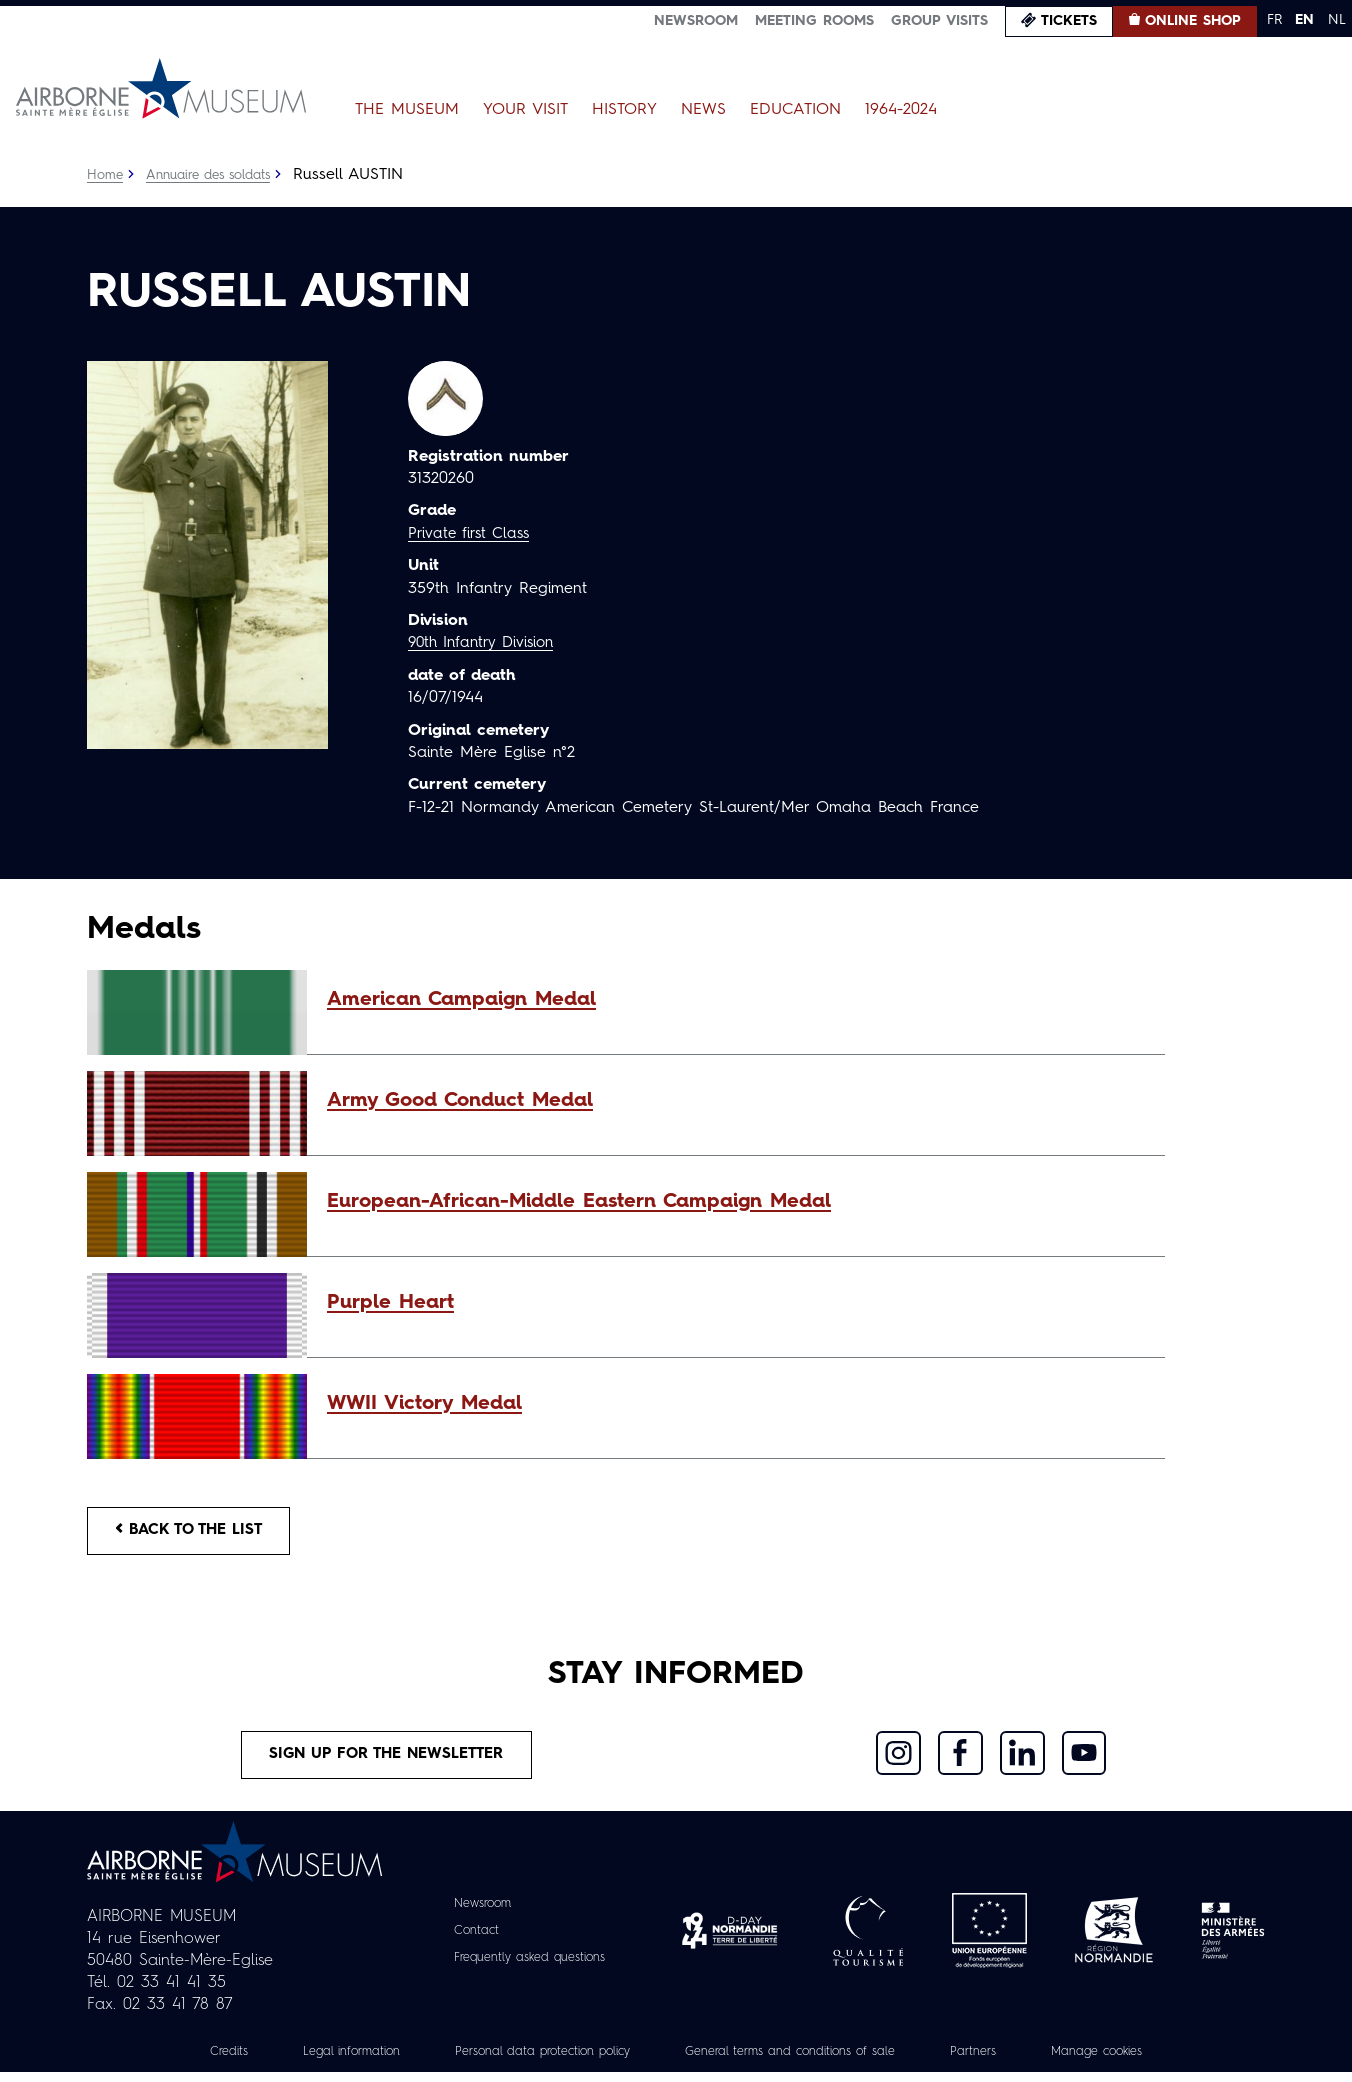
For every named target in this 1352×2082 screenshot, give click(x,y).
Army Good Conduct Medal (460, 1101)
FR (1274, 20)
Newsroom (696, 21)
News (703, 110)
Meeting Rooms (814, 21)
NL (1337, 20)
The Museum (407, 110)
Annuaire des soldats (217, 175)
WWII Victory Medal (424, 1404)
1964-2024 (901, 110)
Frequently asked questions (529, 1967)
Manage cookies (1141, 2061)
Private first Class (472, 534)
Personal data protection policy (524, 2061)
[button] (736, 1000)
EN (1304, 20)
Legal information (312, 2061)
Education (795, 110)
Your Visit (525, 110)
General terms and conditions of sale (803, 2061)
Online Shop (1193, 21)
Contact (467, 1940)
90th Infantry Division (486, 643)
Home (106, 175)
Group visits (939, 21)
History (624, 110)
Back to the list (197, 1533)
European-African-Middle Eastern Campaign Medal (579, 1202)
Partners (1006, 2061)
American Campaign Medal (461, 1000)
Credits (180, 2061)
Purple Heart (390, 1303)
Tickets (1069, 21)
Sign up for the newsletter (387, 1762)
